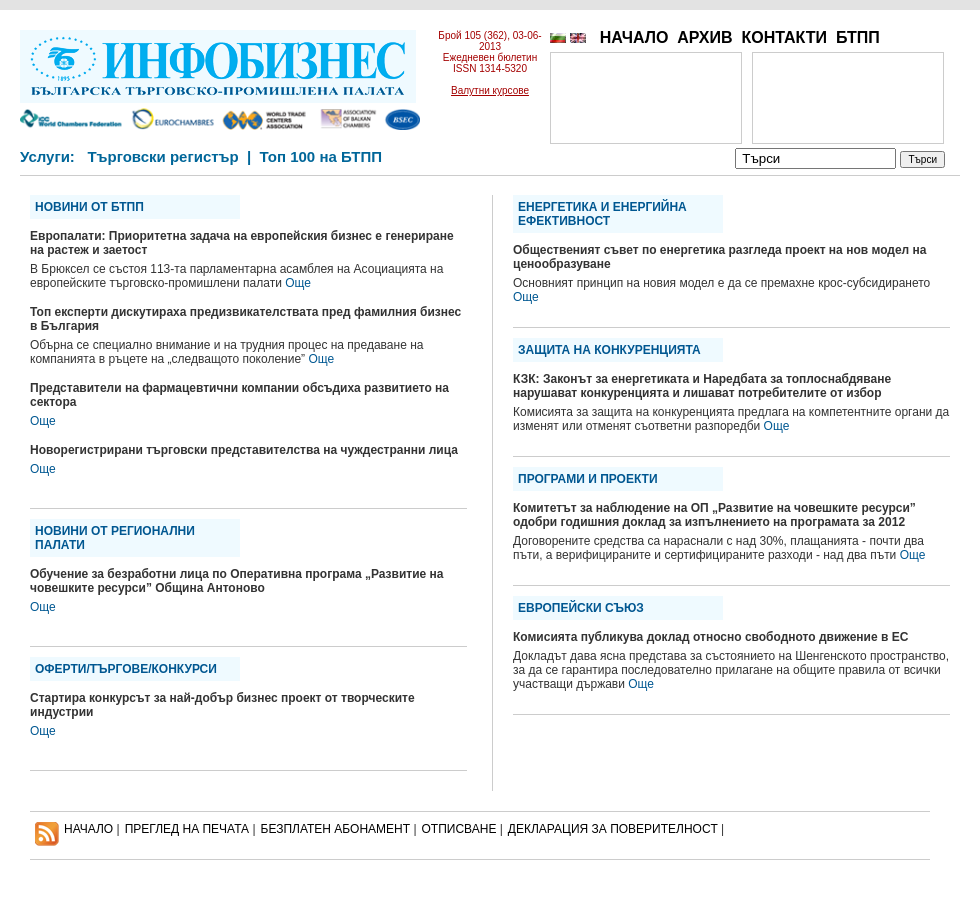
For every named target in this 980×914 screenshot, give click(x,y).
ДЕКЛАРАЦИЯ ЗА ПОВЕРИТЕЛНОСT (613, 829)
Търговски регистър (162, 156)
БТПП (858, 37)
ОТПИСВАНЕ (459, 829)
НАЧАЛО (634, 37)
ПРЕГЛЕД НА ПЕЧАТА (187, 829)
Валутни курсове (490, 90)
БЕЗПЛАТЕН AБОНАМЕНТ (336, 829)
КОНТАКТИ (784, 37)
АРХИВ (704, 37)
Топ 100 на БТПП (321, 156)
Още (298, 283)
